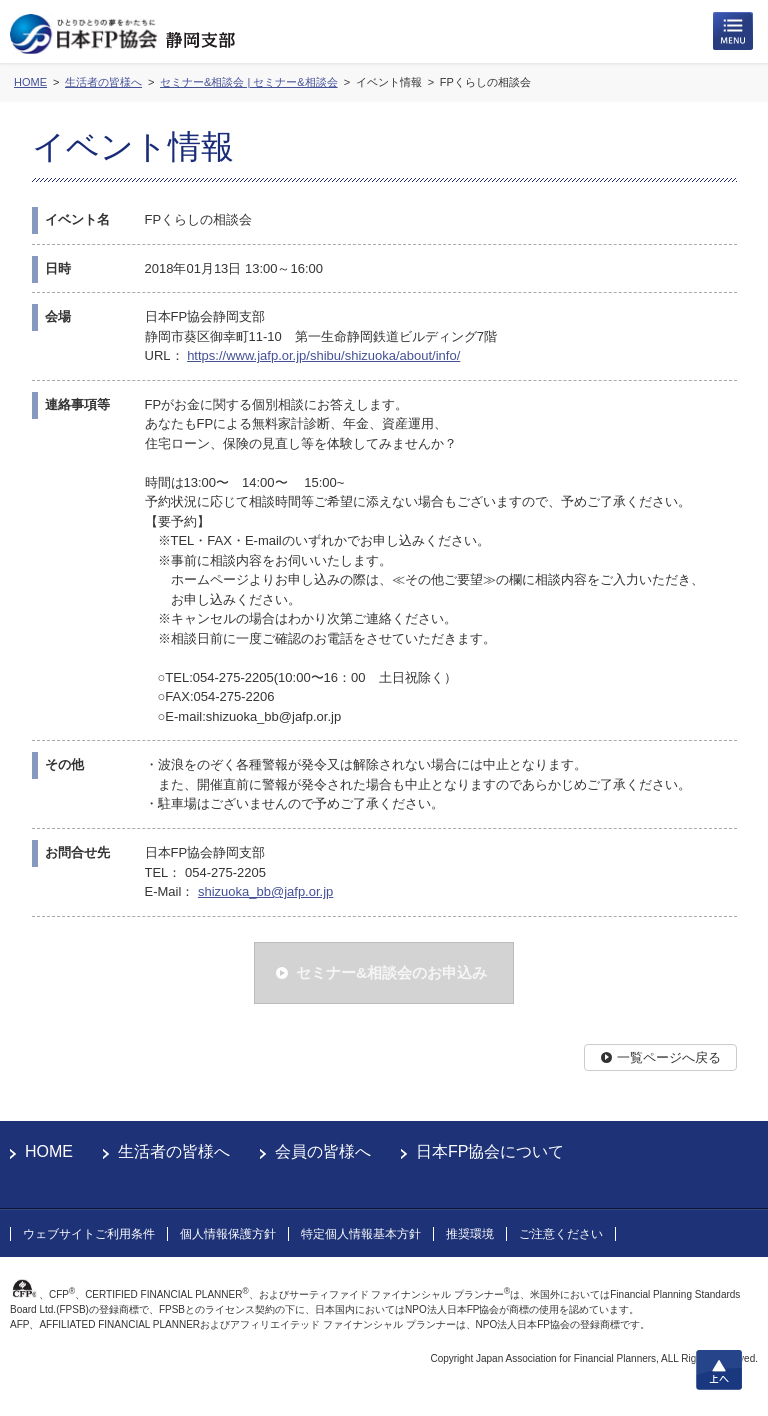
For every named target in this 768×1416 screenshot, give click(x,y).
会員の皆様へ (323, 1151)
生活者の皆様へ (174, 1151)
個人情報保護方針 (228, 1234)
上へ (719, 1370)
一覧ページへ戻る (669, 1057)
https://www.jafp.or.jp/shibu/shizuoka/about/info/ (323, 355)
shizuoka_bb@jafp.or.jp (265, 891)
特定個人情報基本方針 (361, 1234)
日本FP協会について (490, 1151)
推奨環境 (470, 1234)
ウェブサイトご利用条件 (89, 1234)
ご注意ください (561, 1234)
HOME (49, 1151)
